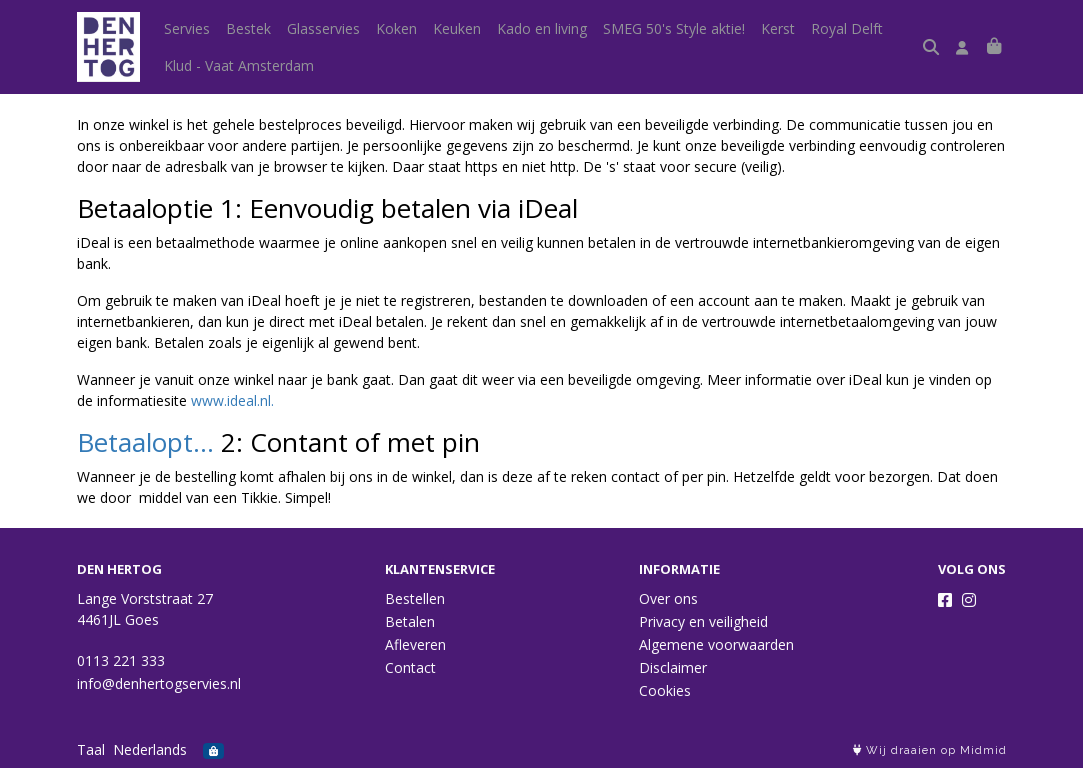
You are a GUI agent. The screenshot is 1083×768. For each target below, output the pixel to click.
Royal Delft (847, 28)
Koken (396, 28)
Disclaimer (673, 667)
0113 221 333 (121, 660)
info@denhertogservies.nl (159, 683)
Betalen (410, 621)
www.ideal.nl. (232, 400)
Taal (91, 749)
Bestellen (415, 598)
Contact (410, 667)
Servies (187, 28)
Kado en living (542, 28)
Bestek (248, 28)
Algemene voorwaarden (716, 644)
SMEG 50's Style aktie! (674, 28)
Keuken (457, 28)
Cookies (665, 690)
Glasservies (323, 28)
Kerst (778, 28)
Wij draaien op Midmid (930, 750)
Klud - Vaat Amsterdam (239, 65)
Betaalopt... (145, 442)
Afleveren (415, 644)
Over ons (668, 598)
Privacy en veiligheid (703, 621)
